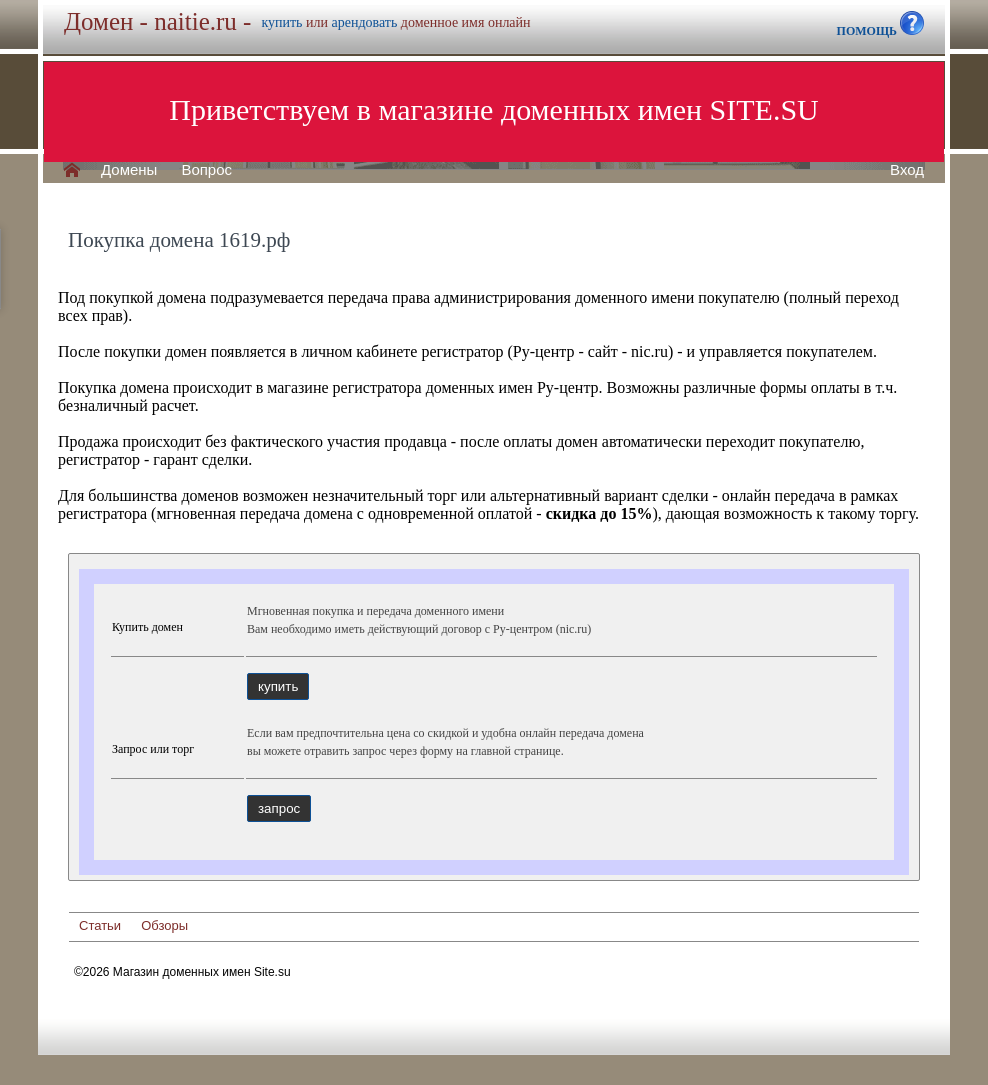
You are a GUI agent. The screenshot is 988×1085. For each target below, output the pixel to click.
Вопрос (206, 170)
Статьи (100, 925)
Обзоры (164, 925)
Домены (129, 170)
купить (281, 22)
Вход (907, 170)
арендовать (364, 22)
